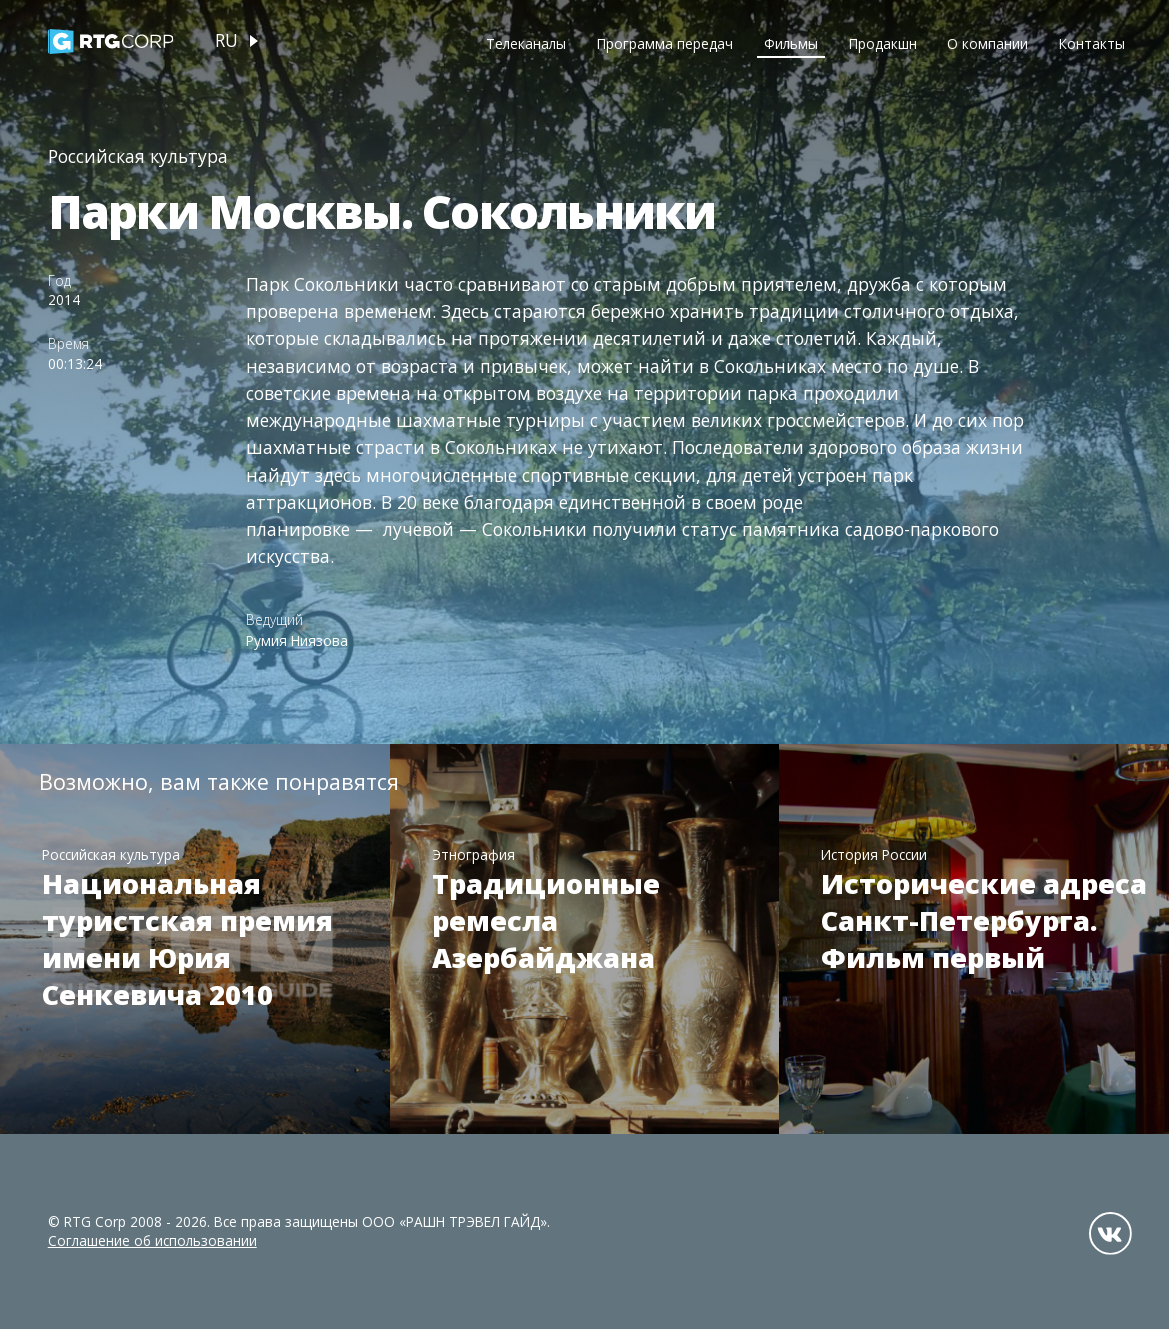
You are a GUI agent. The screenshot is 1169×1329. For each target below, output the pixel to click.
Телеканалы (526, 43)
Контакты (1092, 43)
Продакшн (883, 43)
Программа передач (665, 43)
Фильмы (791, 43)
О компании (987, 43)
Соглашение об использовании (152, 1240)
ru (226, 40)
